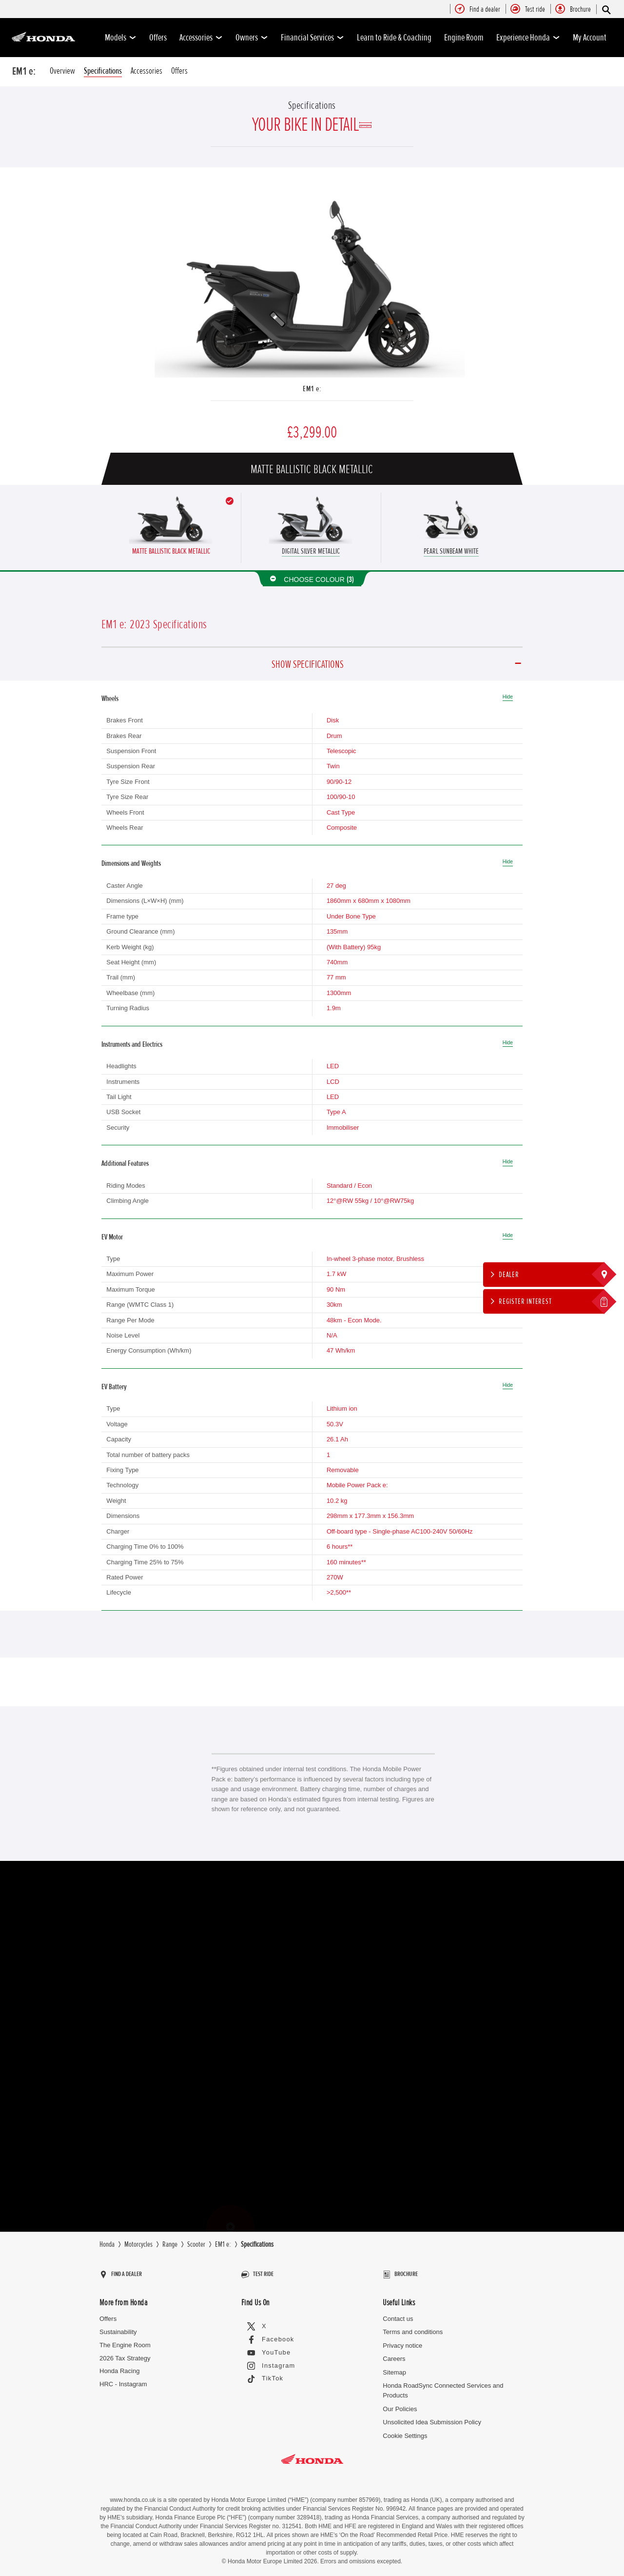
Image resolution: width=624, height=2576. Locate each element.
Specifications (103, 71)
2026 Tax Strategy (125, 2353)
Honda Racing (119, 2366)
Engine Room (464, 37)
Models (120, 37)
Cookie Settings (405, 2431)
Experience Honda (528, 37)
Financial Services (312, 37)
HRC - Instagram (123, 2379)
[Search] (606, 9)
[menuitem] (484, 10)
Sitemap (394, 2367)
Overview (62, 71)
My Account (589, 37)
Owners (251, 37)
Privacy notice (402, 2340)
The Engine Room (125, 2340)
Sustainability (118, 2327)
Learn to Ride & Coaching (394, 37)
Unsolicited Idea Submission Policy (432, 2417)
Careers (394, 2354)
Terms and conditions (413, 2327)
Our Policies (400, 2404)
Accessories (201, 37)
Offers (158, 37)
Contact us (398, 2314)
